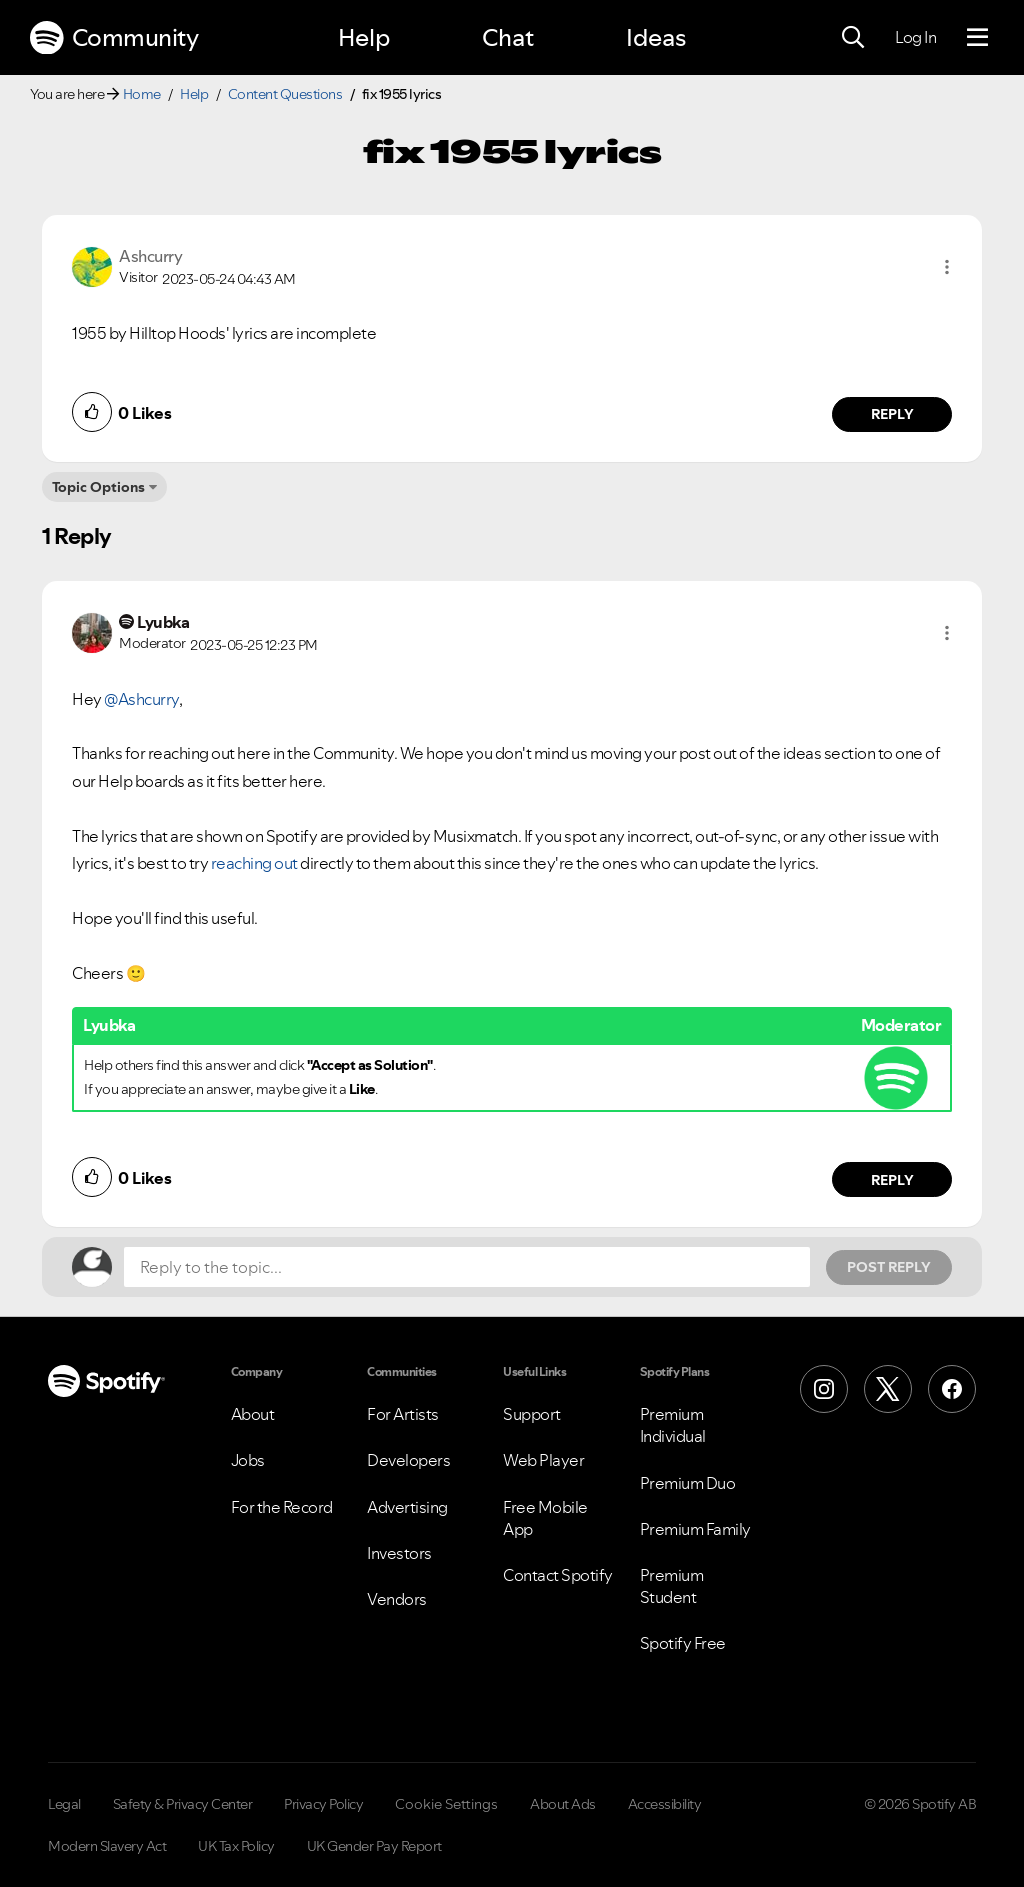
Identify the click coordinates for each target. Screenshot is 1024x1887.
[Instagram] (824, 1389)
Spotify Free (683, 1643)
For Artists (403, 1414)
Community (114, 38)
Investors (399, 1553)
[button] (947, 267)
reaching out (254, 863)
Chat (508, 37)
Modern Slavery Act (107, 1846)
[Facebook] (952, 1389)
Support (532, 1414)
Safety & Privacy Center (183, 1804)
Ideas (656, 37)
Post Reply (889, 1267)
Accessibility (665, 1804)
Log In (915, 37)
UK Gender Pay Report (374, 1846)
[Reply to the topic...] (467, 1267)
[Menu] (977, 38)
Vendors (397, 1599)
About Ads (563, 1804)
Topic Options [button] (98, 487)
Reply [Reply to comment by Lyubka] (892, 1180)
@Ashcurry (141, 699)
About (253, 1414)
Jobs (248, 1460)
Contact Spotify (558, 1575)
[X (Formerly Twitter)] (888, 1389)
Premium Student (672, 1586)
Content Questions (285, 94)
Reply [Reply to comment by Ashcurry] (892, 414)
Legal (64, 1804)
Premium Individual (673, 1425)
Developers (408, 1460)
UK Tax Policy (236, 1846)
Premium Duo (688, 1483)
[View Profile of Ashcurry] (150, 256)
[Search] (853, 38)
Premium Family (695, 1529)
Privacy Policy (323, 1804)
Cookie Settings (446, 1804)
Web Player (543, 1460)
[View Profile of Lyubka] (163, 622)
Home (142, 94)
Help (364, 37)
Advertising (407, 1507)
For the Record (282, 1507)
